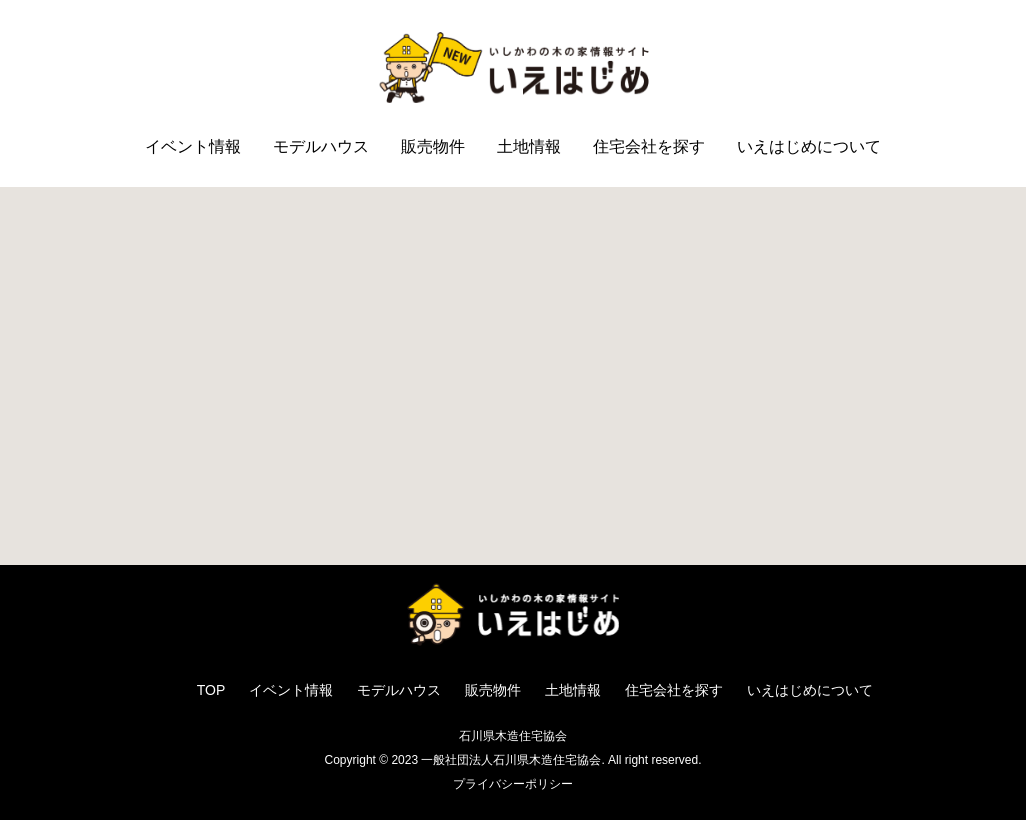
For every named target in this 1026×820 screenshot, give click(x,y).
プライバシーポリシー (513, 784)
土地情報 (529, 146)
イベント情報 (193, 146)
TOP (211, 690)
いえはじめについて (809, 146)
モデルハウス (321, 146)
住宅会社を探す (649, 146)
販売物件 (433, 146)
